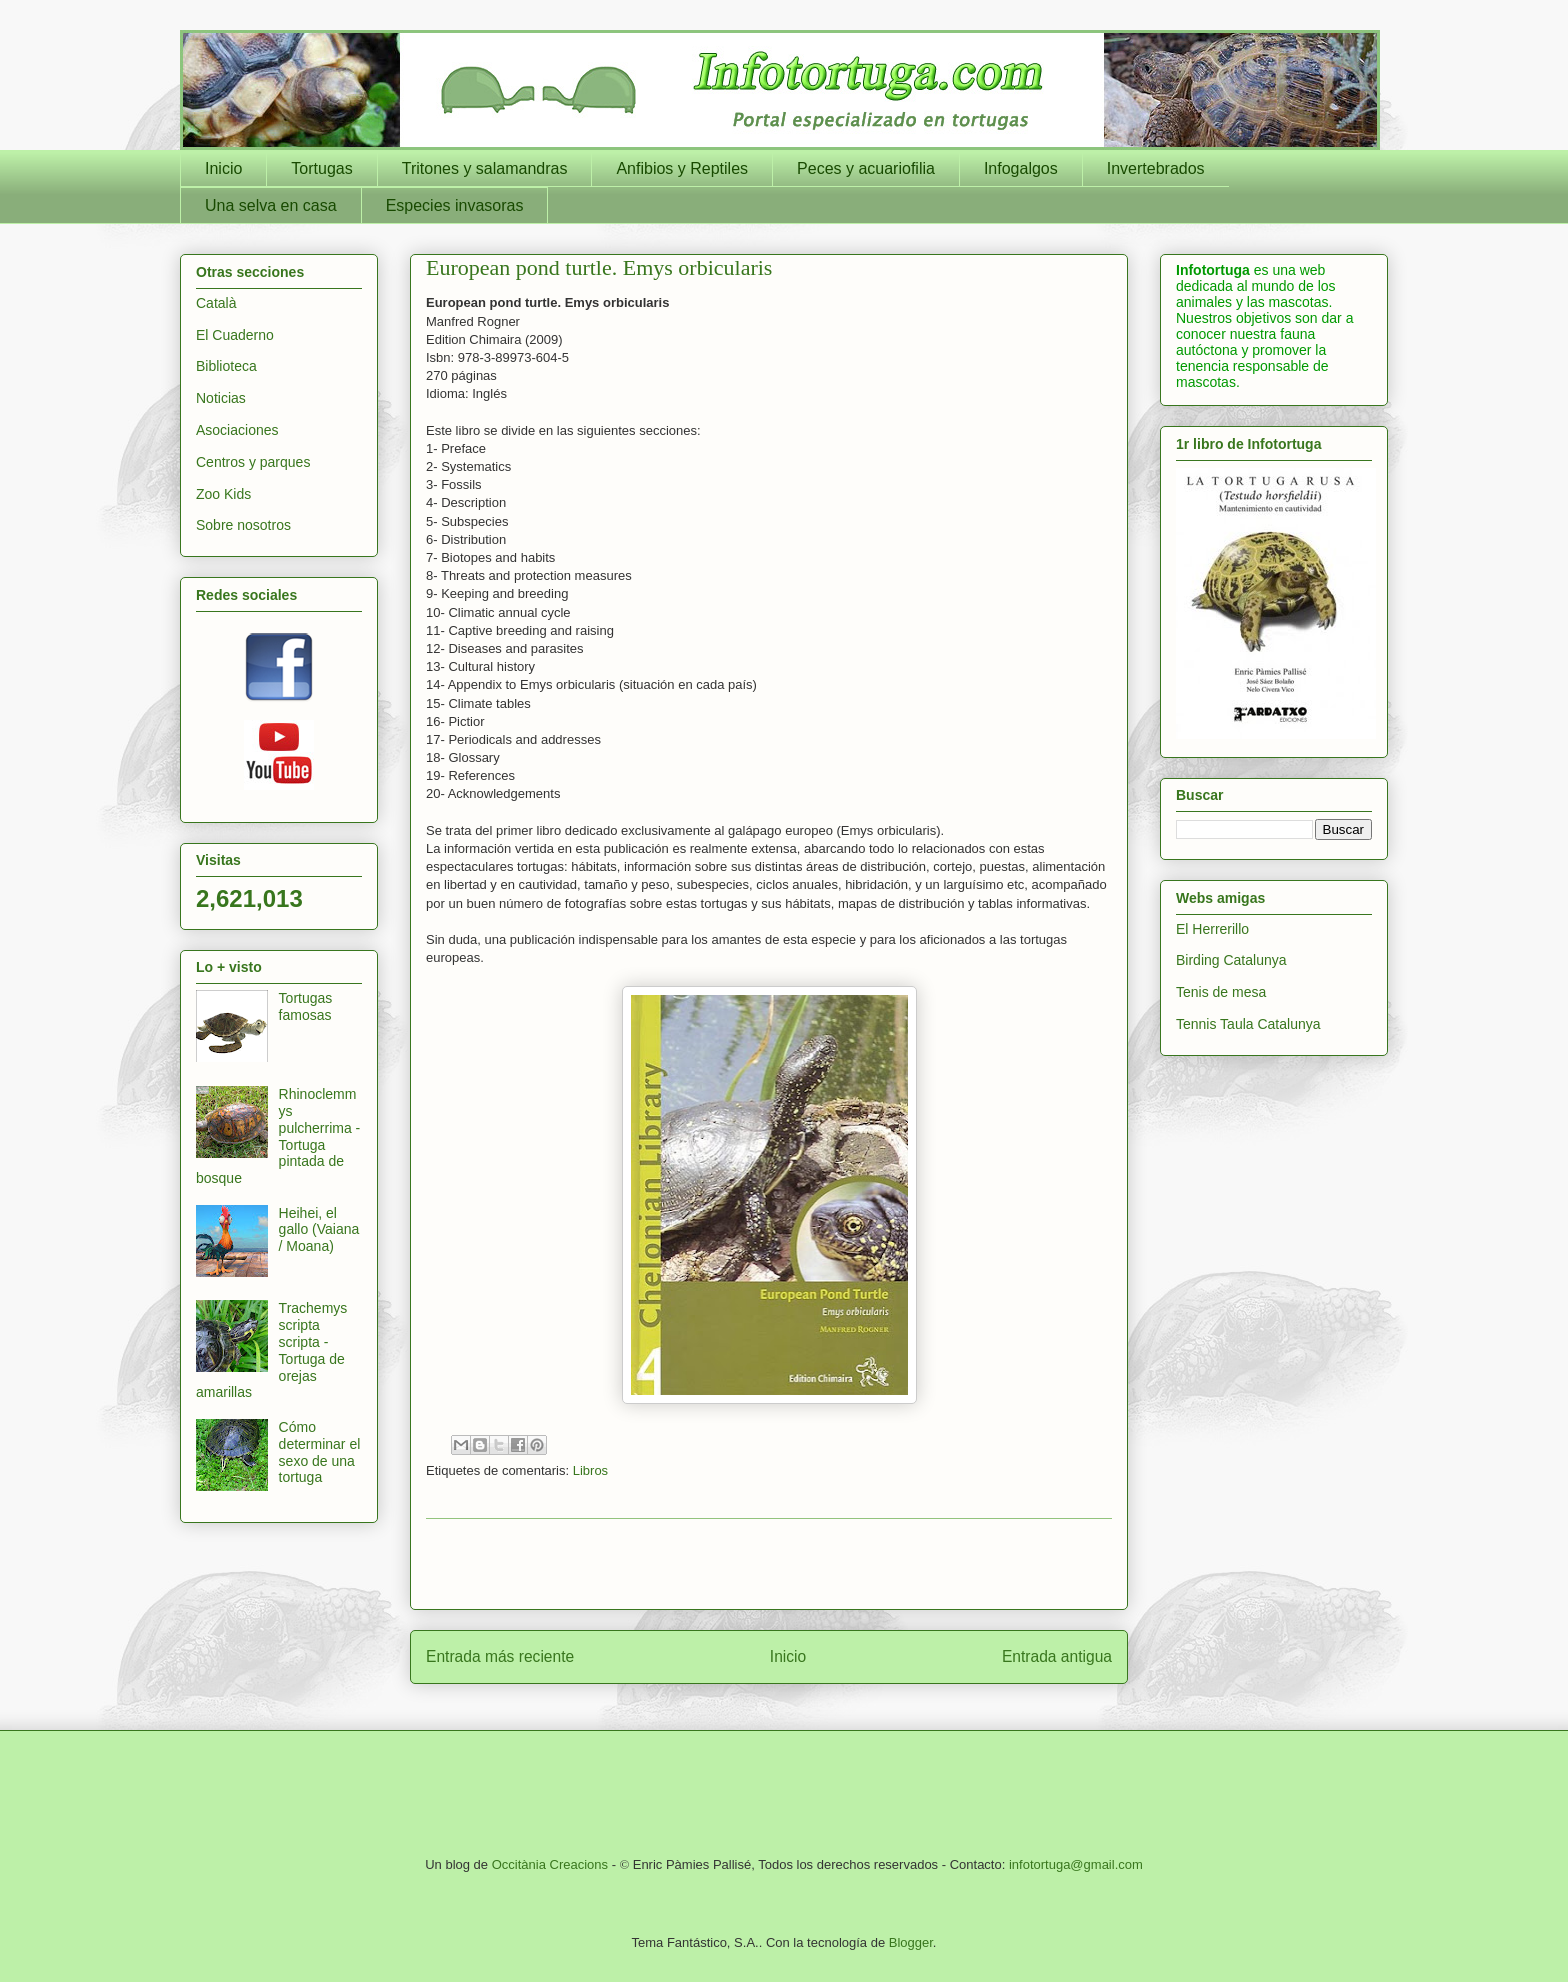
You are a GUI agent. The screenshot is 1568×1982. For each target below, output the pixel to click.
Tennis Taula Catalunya (1248, 1024)
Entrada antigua (1057, 1656)
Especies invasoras (455, 205)
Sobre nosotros (243, 525)
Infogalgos (1021, 168)
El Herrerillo (1212, 929)
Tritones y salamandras (485, 168)
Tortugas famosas (306, 1006)
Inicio (223, 168)
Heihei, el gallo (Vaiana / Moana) (319, 1230)
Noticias (221, 398)
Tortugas (321, 168)
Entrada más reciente (500, 1656)
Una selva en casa (271, 205)
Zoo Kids (223, 494)
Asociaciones (237, 430)
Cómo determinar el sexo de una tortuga (320, 1452)
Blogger (911, 1942)
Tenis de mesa (1221, 992)
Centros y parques (253, 462)
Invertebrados (1156, 168)
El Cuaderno (235, 335)
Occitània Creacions (550, 1864)
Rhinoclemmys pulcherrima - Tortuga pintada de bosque (278, 1136)
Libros (590, 1470)
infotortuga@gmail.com (1076, 1864)
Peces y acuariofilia (866, 168)
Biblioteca (226, 366)
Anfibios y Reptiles (682, 168)
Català (216, 303)
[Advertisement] (769, 1564)
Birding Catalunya (1231, 960)
